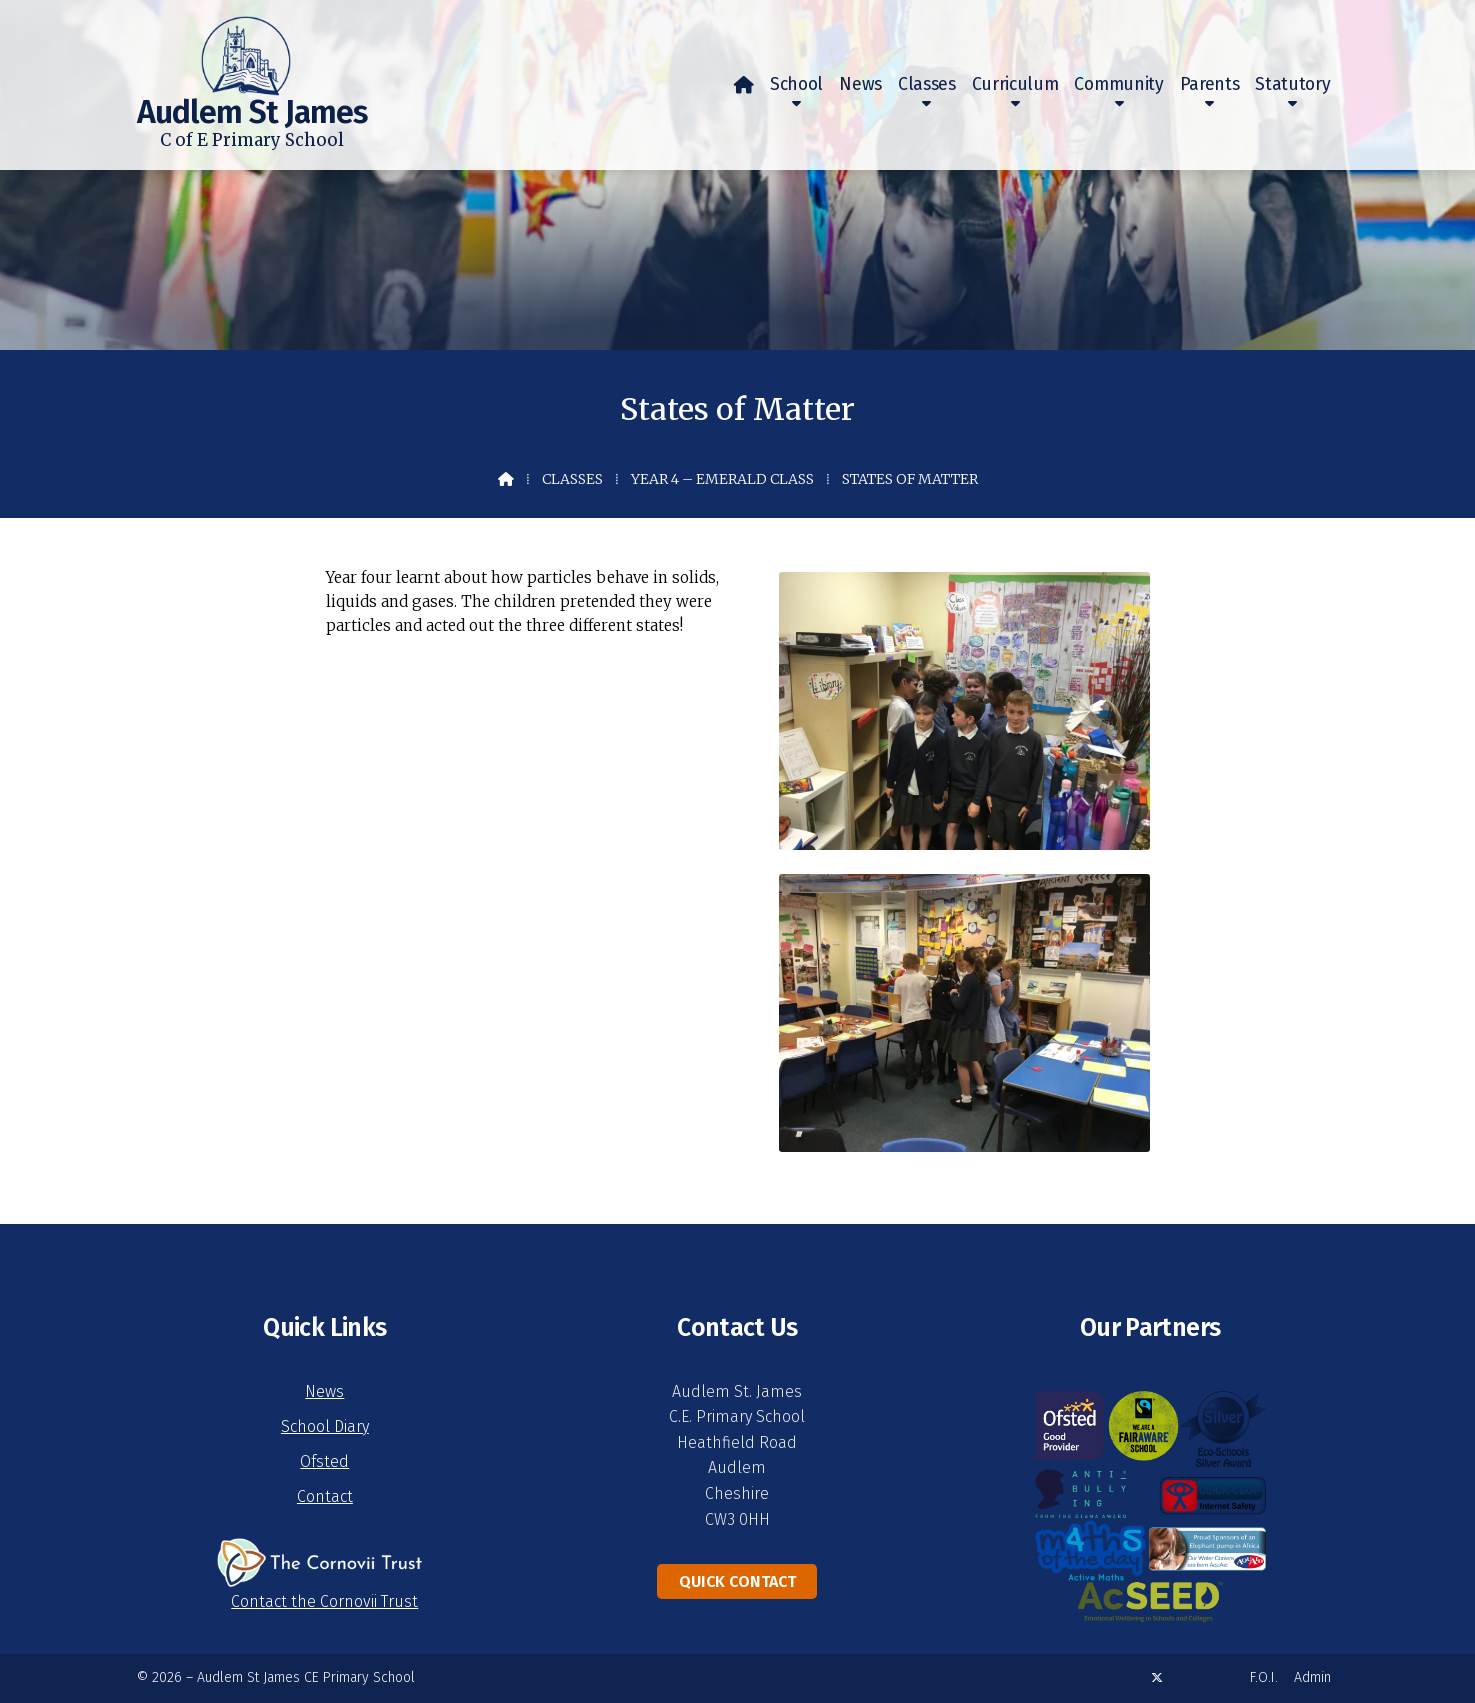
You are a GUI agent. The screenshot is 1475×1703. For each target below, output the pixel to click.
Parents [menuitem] (1210, 84)
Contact (325, 1496)
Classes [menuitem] (927, 84)
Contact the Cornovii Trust (324, 1601)
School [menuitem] (796, 84)
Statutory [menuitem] (1292, 84)
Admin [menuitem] (1312, 1677)
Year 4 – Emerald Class (722, 479)
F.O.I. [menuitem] (1264, 1677)
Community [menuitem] (1118, 84)
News (324, 1391)
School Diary (325, 1426)
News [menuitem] (860, 84)
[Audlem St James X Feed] (1157, 1677)
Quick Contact (737, 1581)
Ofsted (324, 1461)
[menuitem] (744, 85)
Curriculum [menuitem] (1015, 84)
